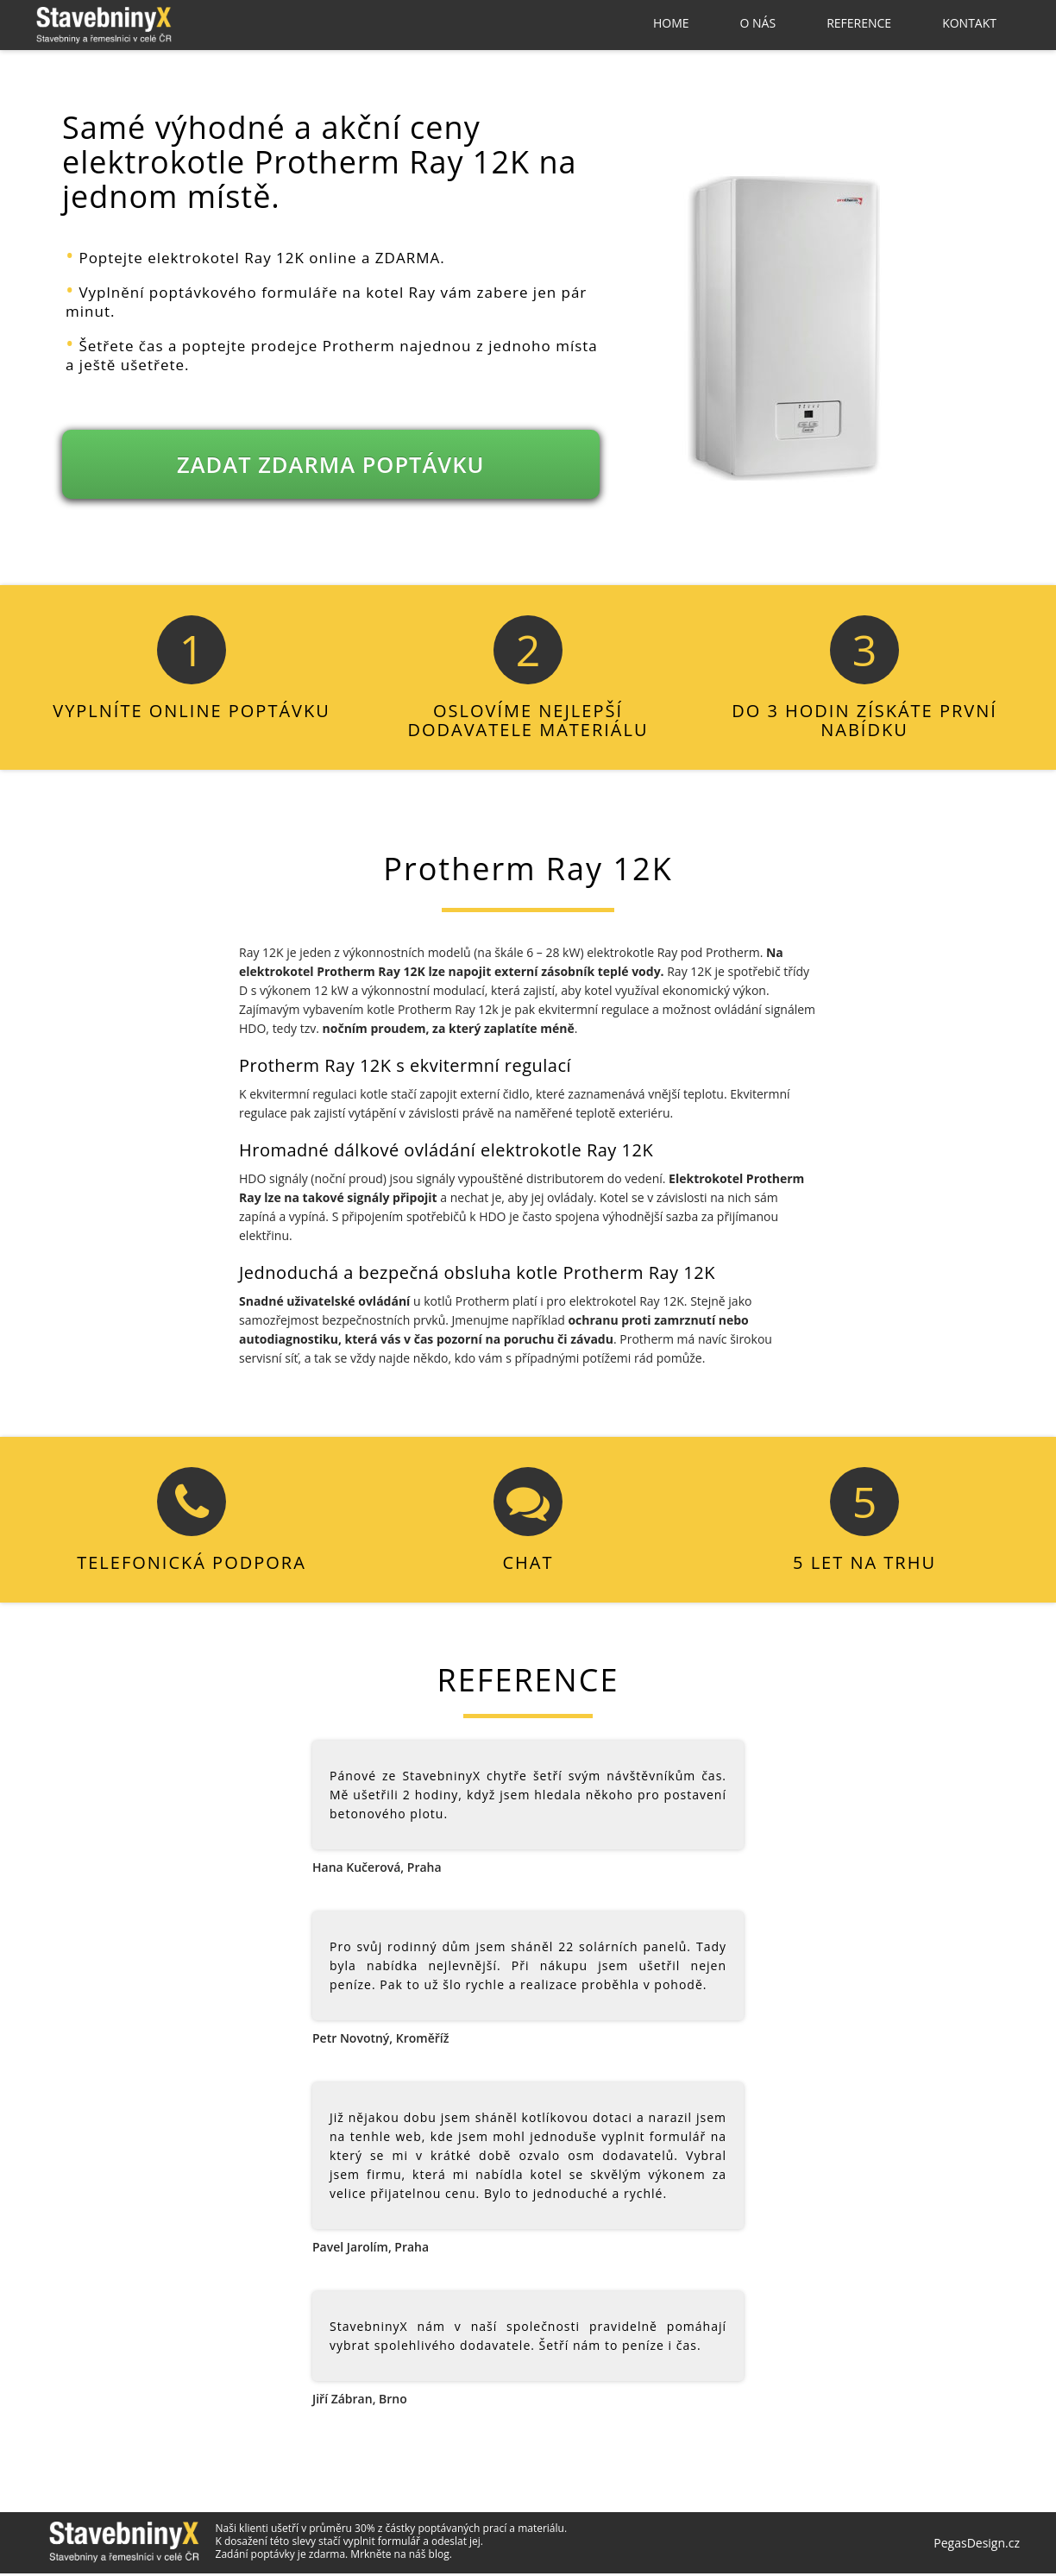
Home (671, 23)
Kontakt (969, 23)
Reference (859, 23)
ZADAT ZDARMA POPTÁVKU (330, 466)
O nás (758, 23)
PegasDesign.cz (976, 2546)
